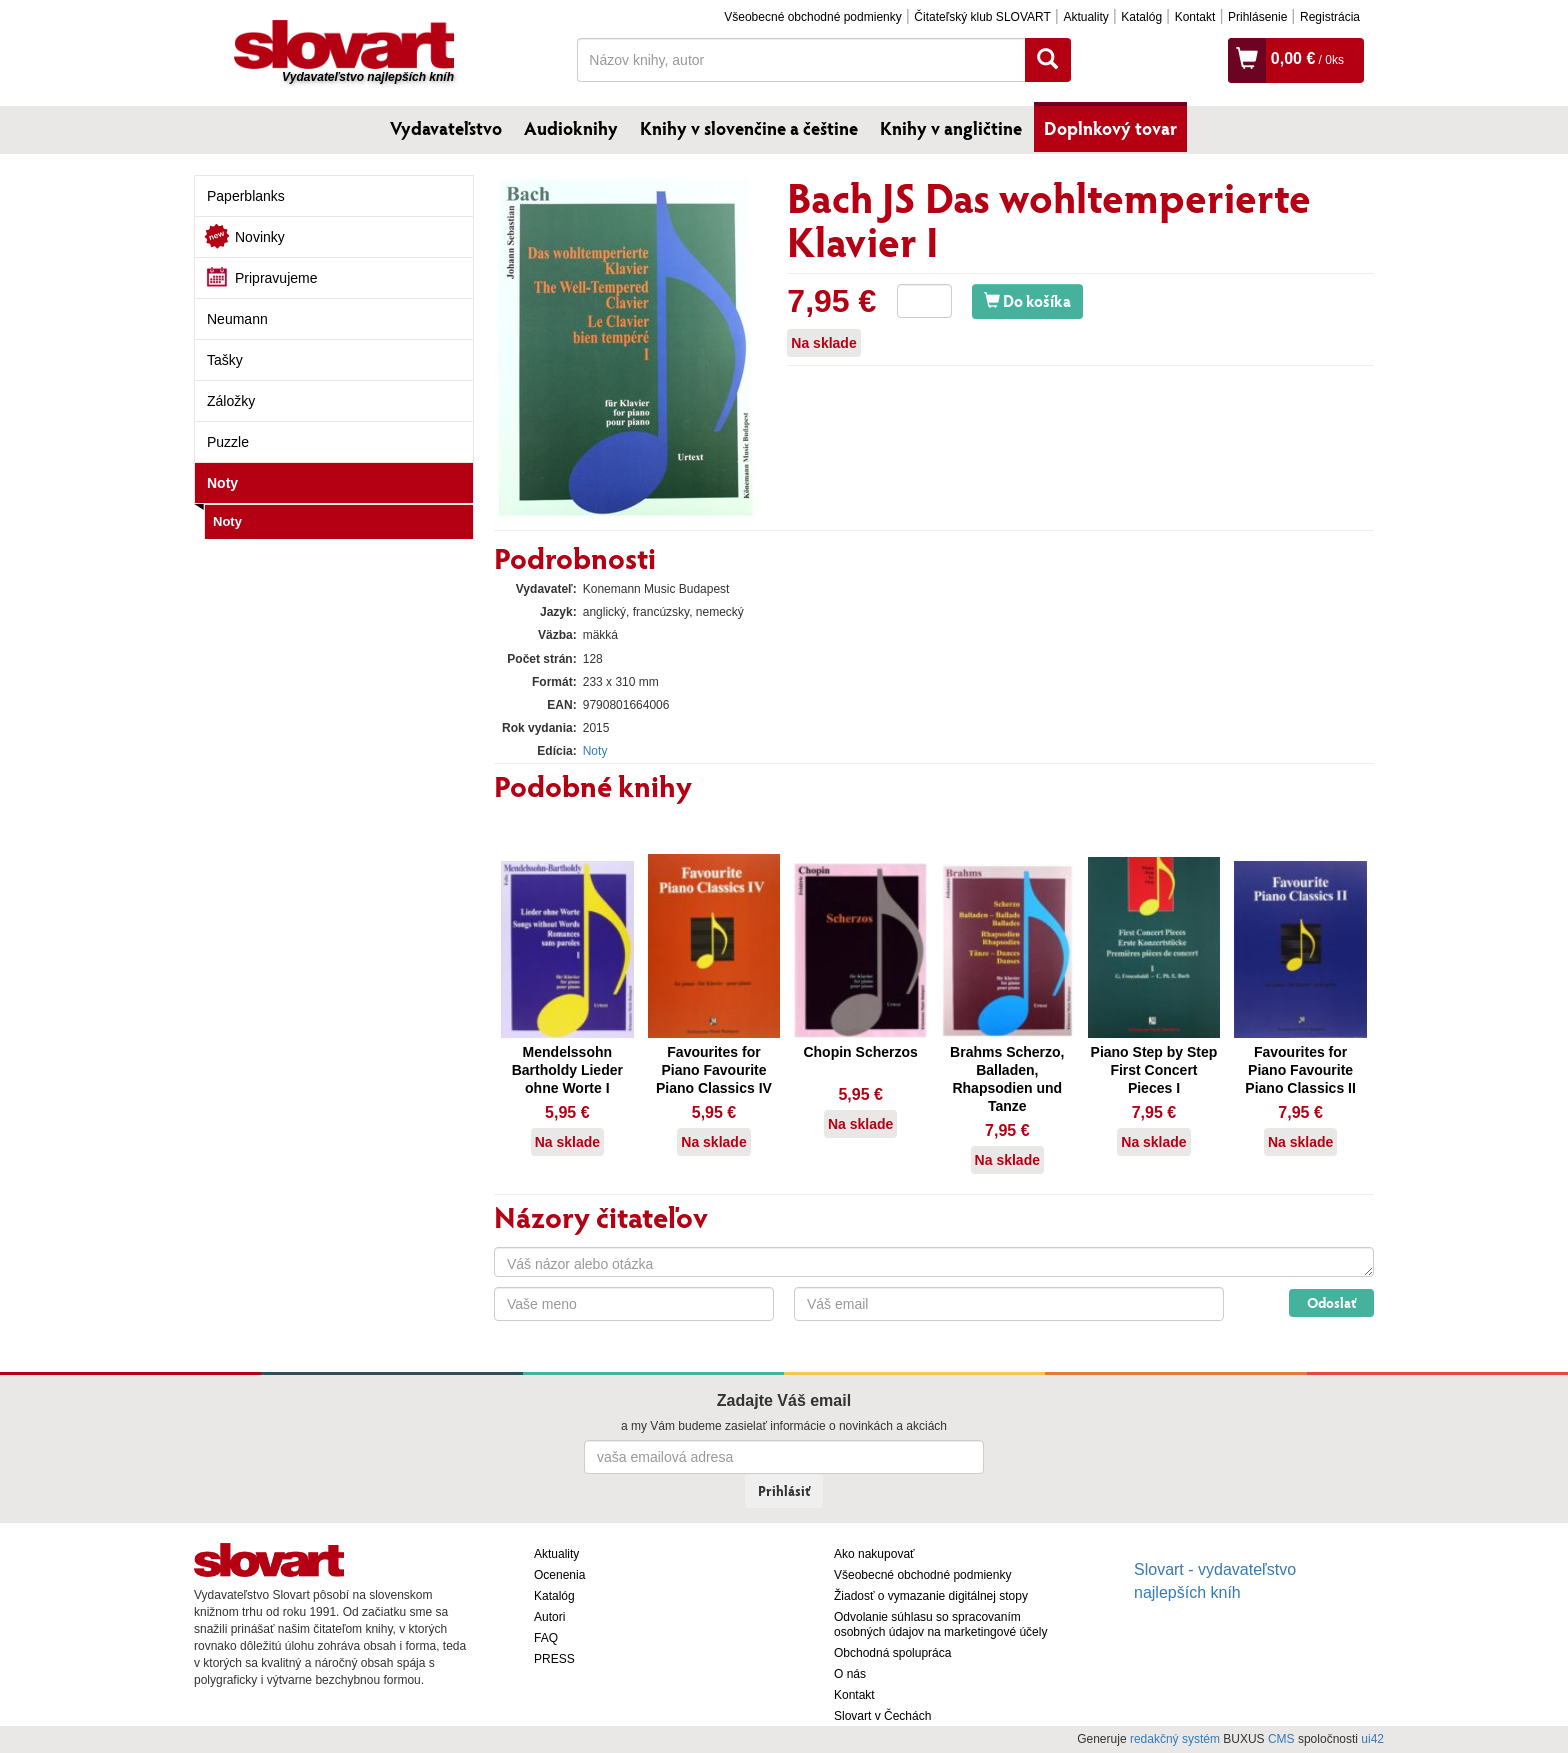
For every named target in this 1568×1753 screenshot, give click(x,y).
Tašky (225, 360)
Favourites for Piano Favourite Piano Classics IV (714, 1070)
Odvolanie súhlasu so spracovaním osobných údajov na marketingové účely (940, 1624)
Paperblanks (246, 196)
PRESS (554, 1659)
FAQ (546, 1638)
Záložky (231, 401)
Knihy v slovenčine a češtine (749, 128)
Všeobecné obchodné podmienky (812, 17)
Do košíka (1027, 300)
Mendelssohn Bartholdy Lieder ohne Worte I (567, 1070)
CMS (1281, 1739)
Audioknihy (571, 128)
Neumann (237, 319)
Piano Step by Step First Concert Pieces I (1154, 1070)
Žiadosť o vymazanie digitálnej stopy (931, 1596)
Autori (549, 1617)
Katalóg (1141, 17)
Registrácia (1330, 17)
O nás (850, 1674)
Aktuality (1085, 17)
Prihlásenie (1257, 17)
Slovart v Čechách (882, 1716)
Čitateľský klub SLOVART (982, 17)
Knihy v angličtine (951, 128)
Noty (222, 483)
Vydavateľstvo (446, 128)
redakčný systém (1175, 1739)
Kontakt (1195, 17)
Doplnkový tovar (1110, 128)
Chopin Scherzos (860, 1052)
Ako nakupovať (874, 1554)
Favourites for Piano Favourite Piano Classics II (1300, 1070)
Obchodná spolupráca (892, 1653)
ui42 (1372, 1739)
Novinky (260, 237)
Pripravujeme (276, 278)
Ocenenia (559, 1575)
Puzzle (228, 442)
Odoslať (1331, 1302)
